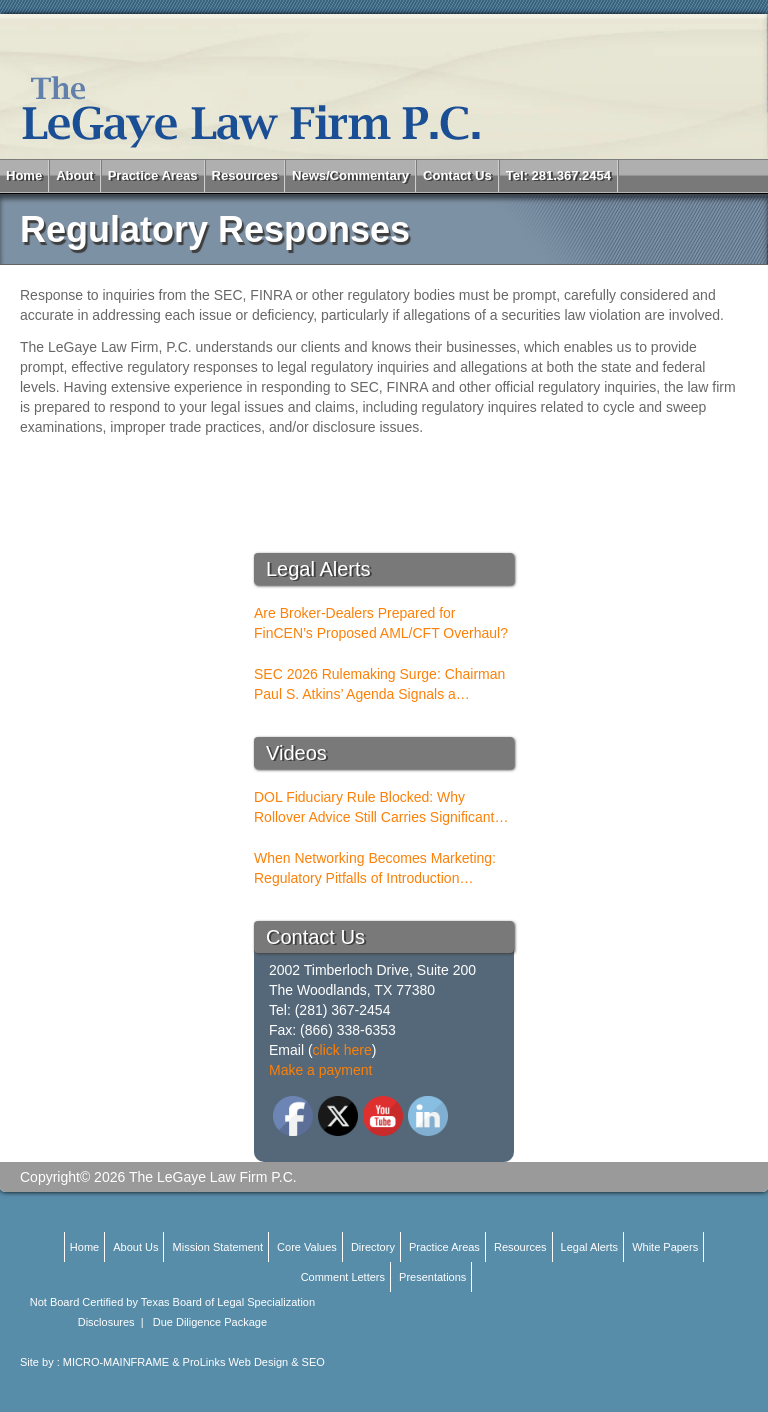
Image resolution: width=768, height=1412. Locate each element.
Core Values (307, 1247)
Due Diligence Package (210, 1322)
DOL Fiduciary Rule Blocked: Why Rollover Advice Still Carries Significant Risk (374, 808)
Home (24, 175)
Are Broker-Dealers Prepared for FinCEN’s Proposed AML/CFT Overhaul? (381, 623)
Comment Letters (343, 1277)
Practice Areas (153, 175)
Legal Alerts (589, 1247)
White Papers (665, 1247)
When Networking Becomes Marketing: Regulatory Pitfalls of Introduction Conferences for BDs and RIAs (375, 869)
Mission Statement (218, 1247)
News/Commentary (350, 175)
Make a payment (321, 1070)
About (75, 175)
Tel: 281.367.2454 (558, 175)
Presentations (432, 1277)
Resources (245, 175)
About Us (135, 1247)
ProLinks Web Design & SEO (254, 1362)
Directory (373, 1247)
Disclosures (106, 1322)
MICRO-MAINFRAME (116, 1362)
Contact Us (457, 175)
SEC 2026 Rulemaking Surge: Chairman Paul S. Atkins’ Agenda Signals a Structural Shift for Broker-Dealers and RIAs (379, 685)
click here (342, 1050)
